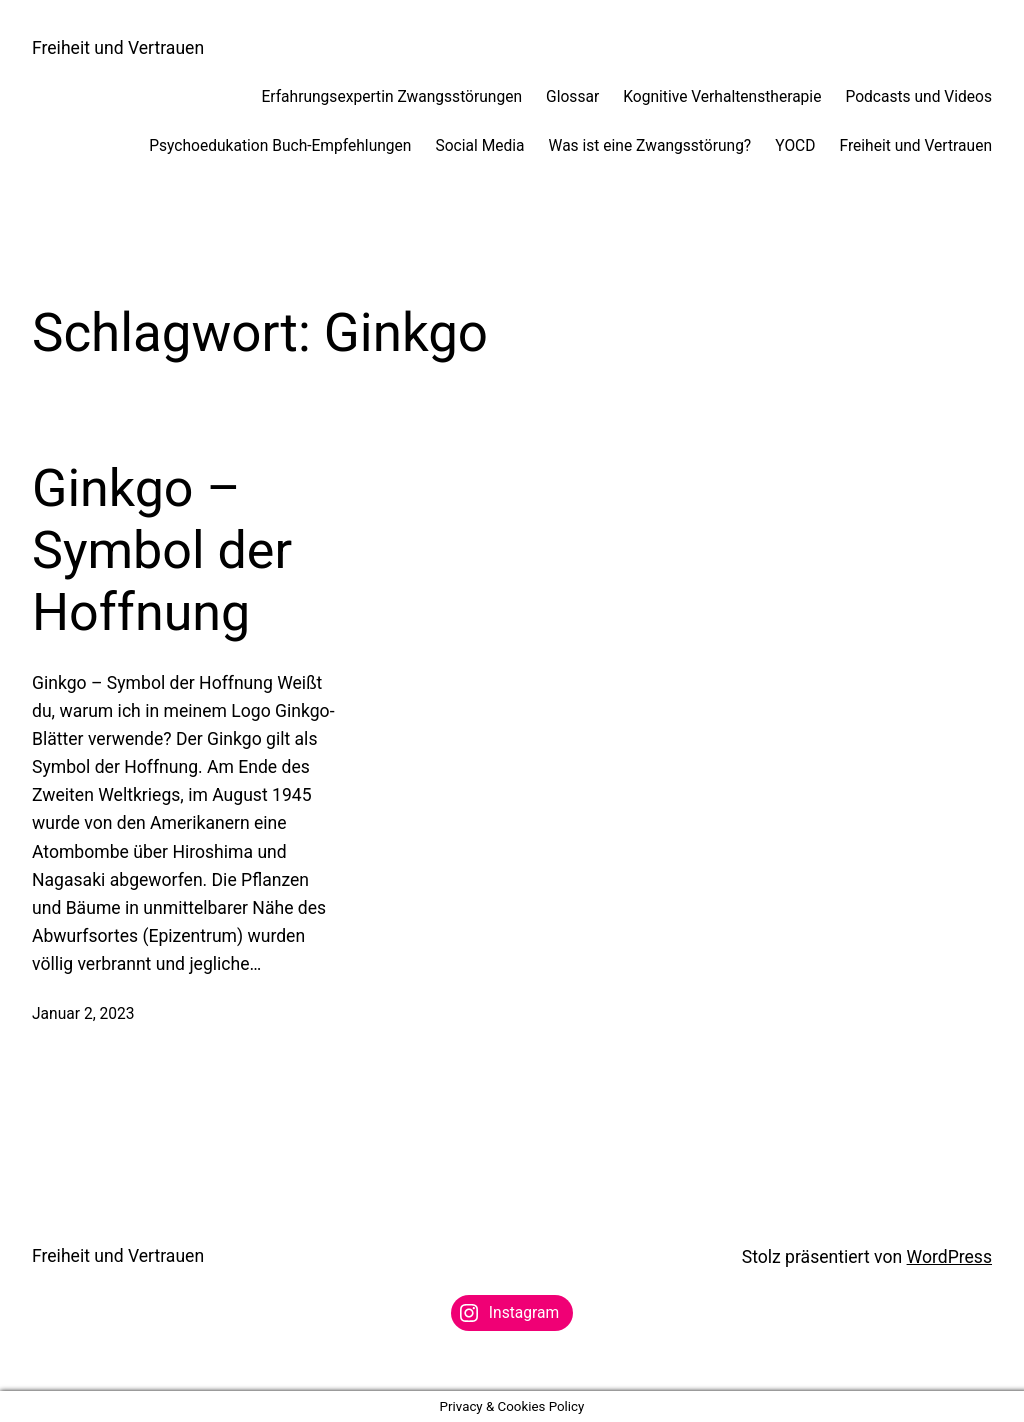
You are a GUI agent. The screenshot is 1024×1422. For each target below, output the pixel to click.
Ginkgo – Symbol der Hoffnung (162, 551)
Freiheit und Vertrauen (118, 48)
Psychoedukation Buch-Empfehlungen (280, 146)
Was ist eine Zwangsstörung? (650, 146)
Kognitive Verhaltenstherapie (722, 97)
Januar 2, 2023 (83, 1014)
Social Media (479, 146)
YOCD (795, 146)
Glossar (572, 97)
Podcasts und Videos (918, 97)
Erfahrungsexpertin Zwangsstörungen (391, 97)
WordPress (949, 1257)
